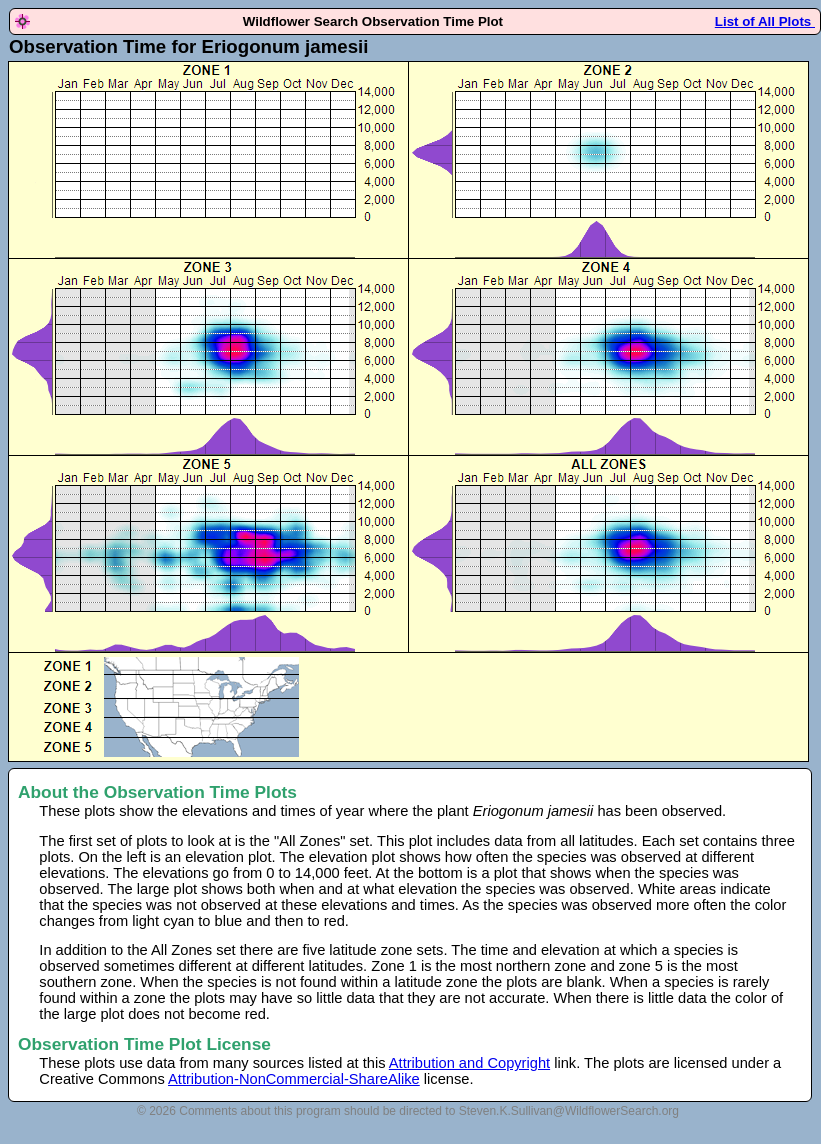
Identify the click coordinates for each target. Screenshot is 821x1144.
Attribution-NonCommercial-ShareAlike (294, 1079)
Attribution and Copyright (469, 1063)
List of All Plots (765, 21)
